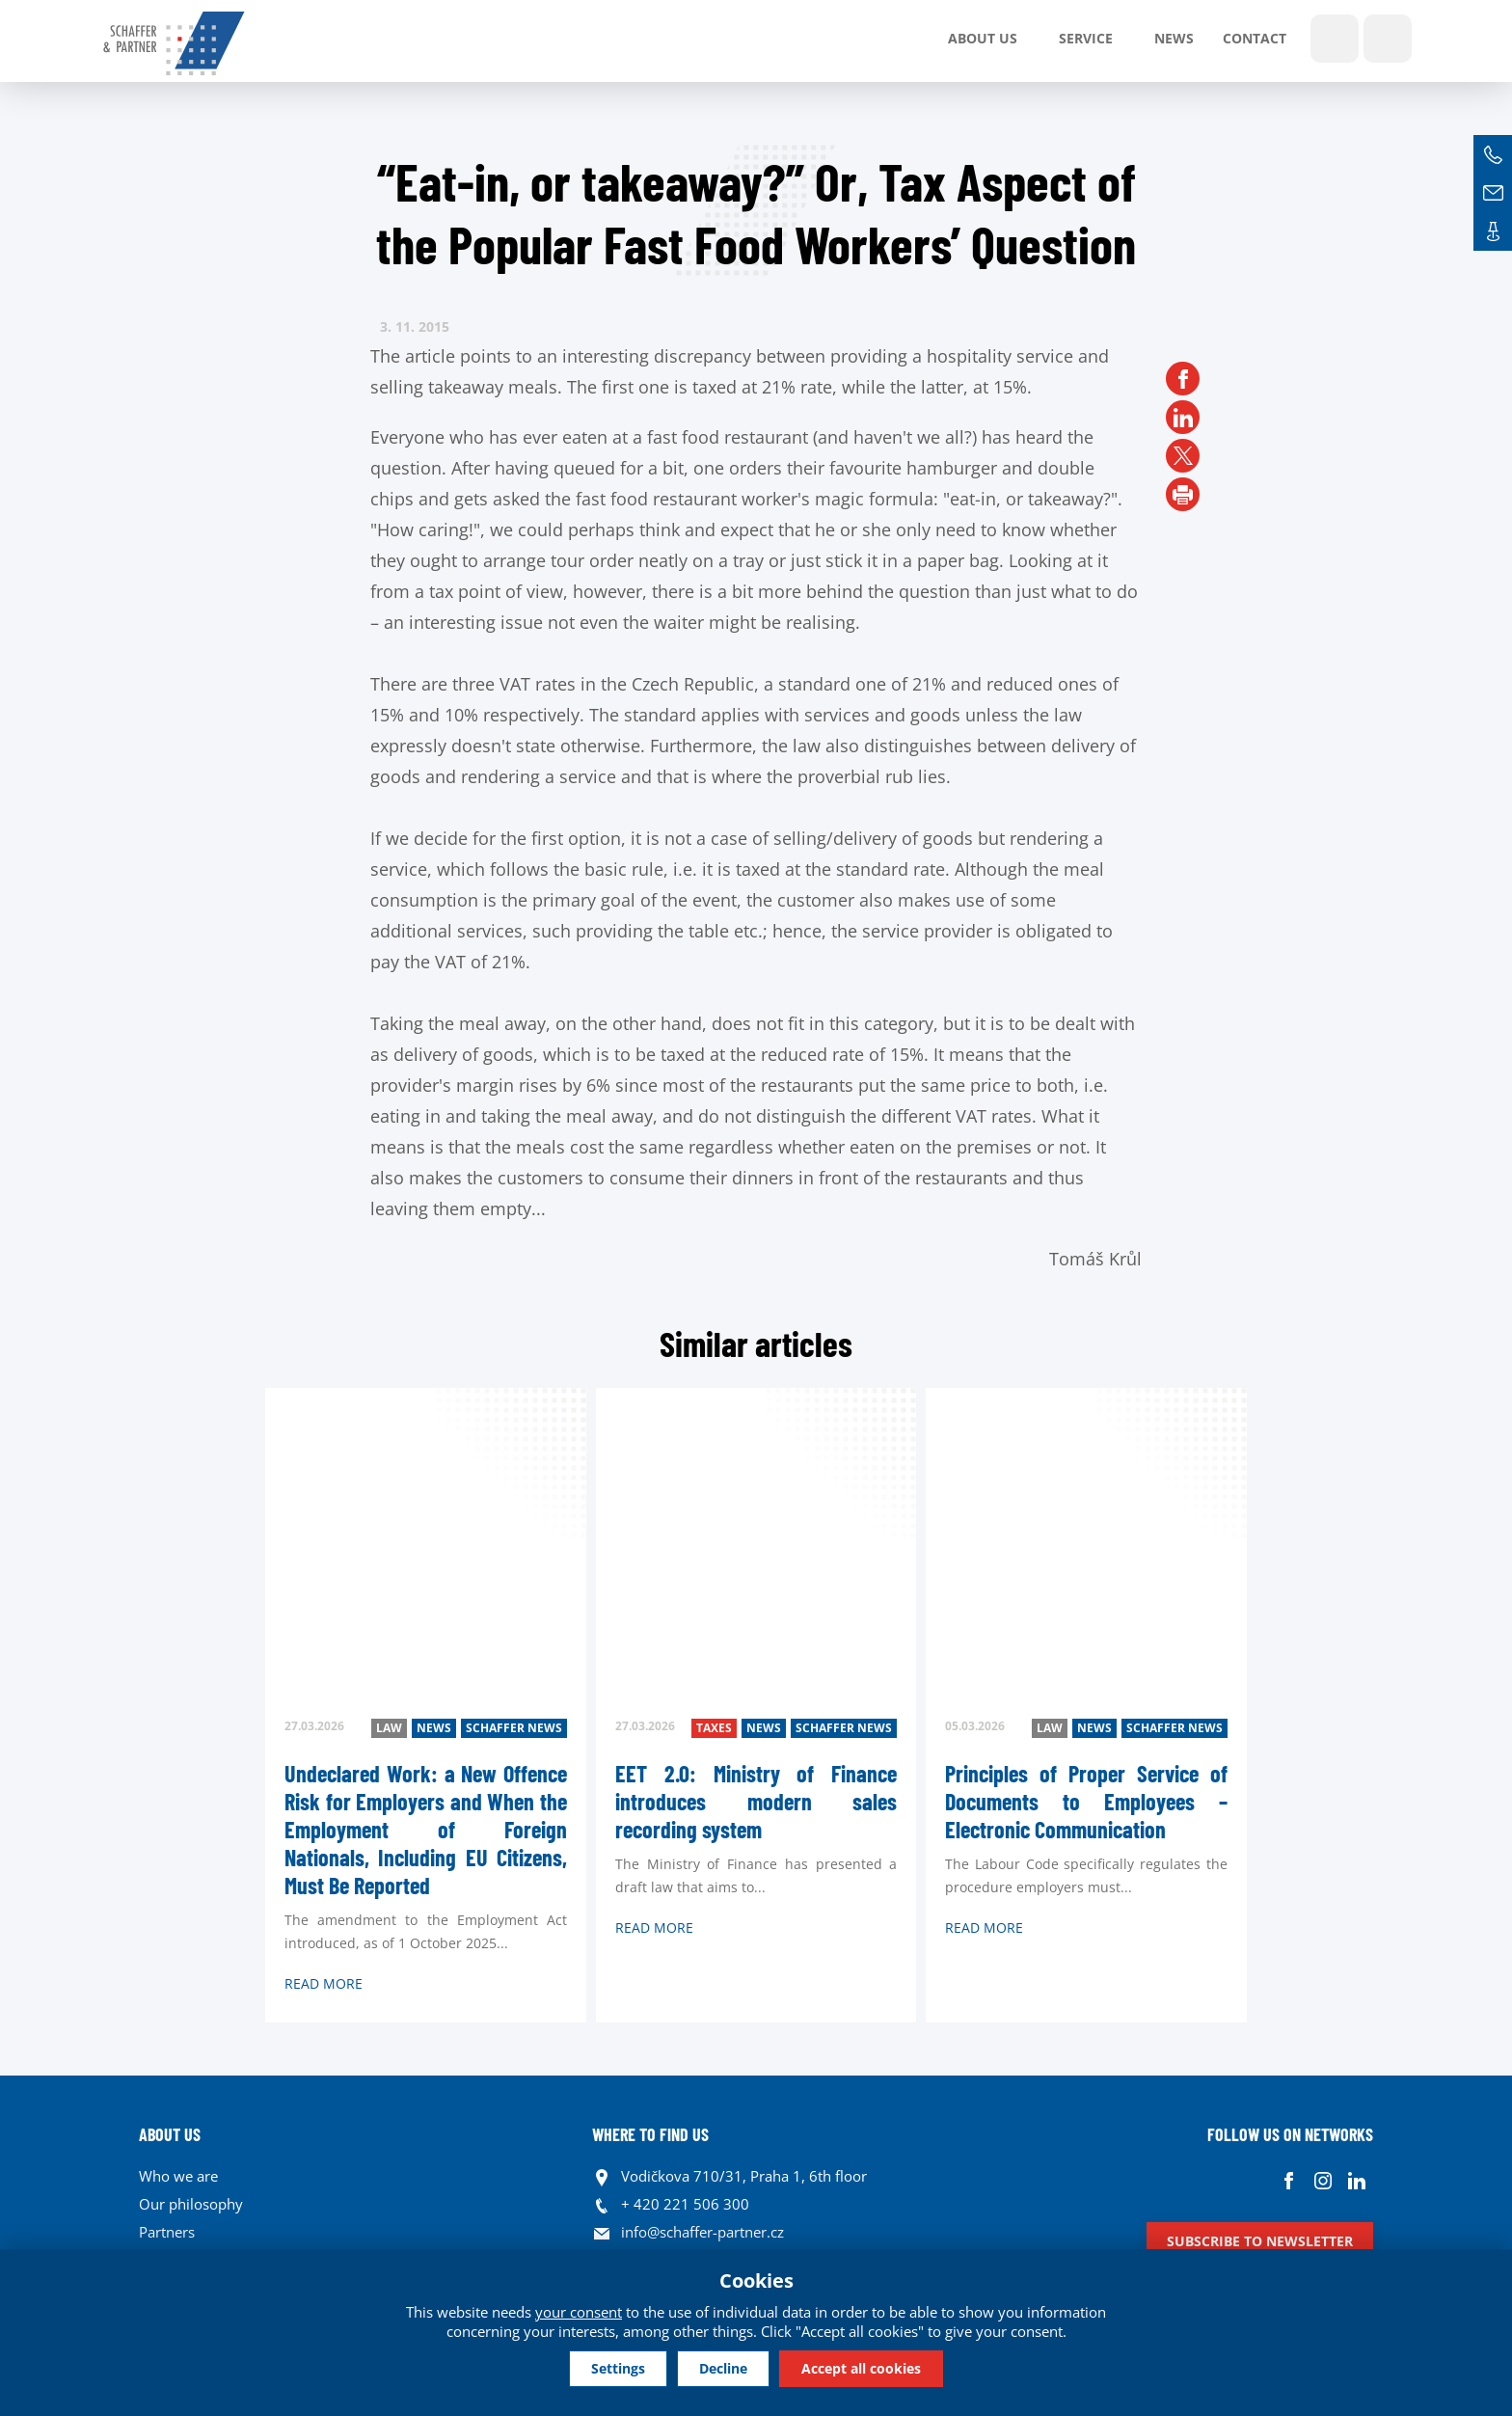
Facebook (1289, 2181)
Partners (167, 2231)
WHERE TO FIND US (650, 2134)
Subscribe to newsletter (1260, 2241)
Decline (723, 2367)
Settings (603, 2367)
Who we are (178, 2175)
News (1174, 38)
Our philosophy (191, 2203)
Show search (1334, 38)
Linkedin (1356, 2181)
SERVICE (1086, 38)
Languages (1388, 38)
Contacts (1492, 231)
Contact (1254, 38)
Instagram (1322, 2181)
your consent (578, 2310)
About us (982, 38)
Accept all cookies (876, 2367)
